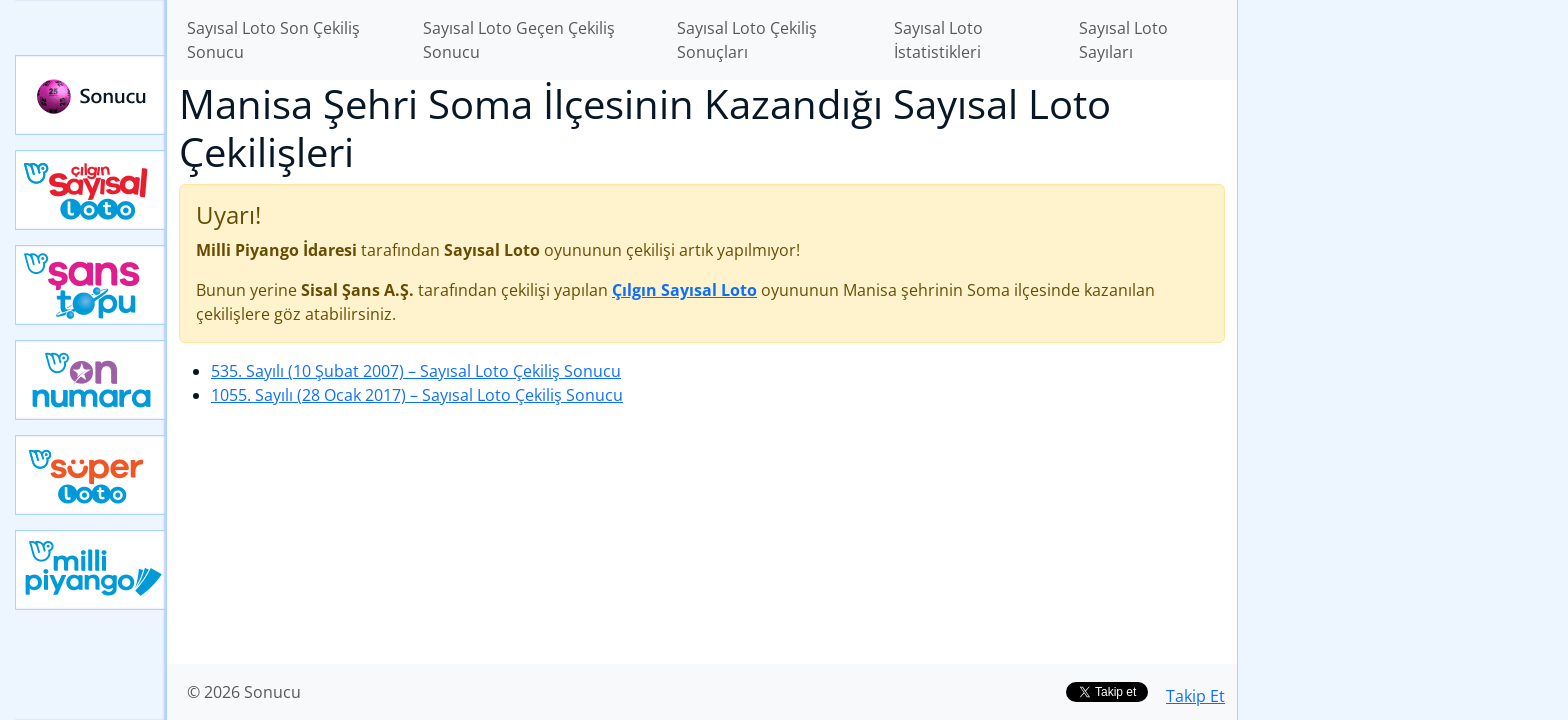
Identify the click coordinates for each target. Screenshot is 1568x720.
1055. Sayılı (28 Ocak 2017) (417, 395)
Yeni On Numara (91, 380)
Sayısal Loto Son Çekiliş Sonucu (273, 40)
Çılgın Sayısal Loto (91, 190)
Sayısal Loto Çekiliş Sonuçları (747, 40)
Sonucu (91, 95)
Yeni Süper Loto (91, 475)
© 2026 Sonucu (244, 692)
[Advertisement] (1403, 316)
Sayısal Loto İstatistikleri (938, 40)
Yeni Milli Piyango (91, 570)
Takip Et (1195, 696)
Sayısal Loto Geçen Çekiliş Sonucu (519, 40)
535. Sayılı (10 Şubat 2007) (416, 371)
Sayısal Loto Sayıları (1123, 40)
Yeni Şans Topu (91, 285)
